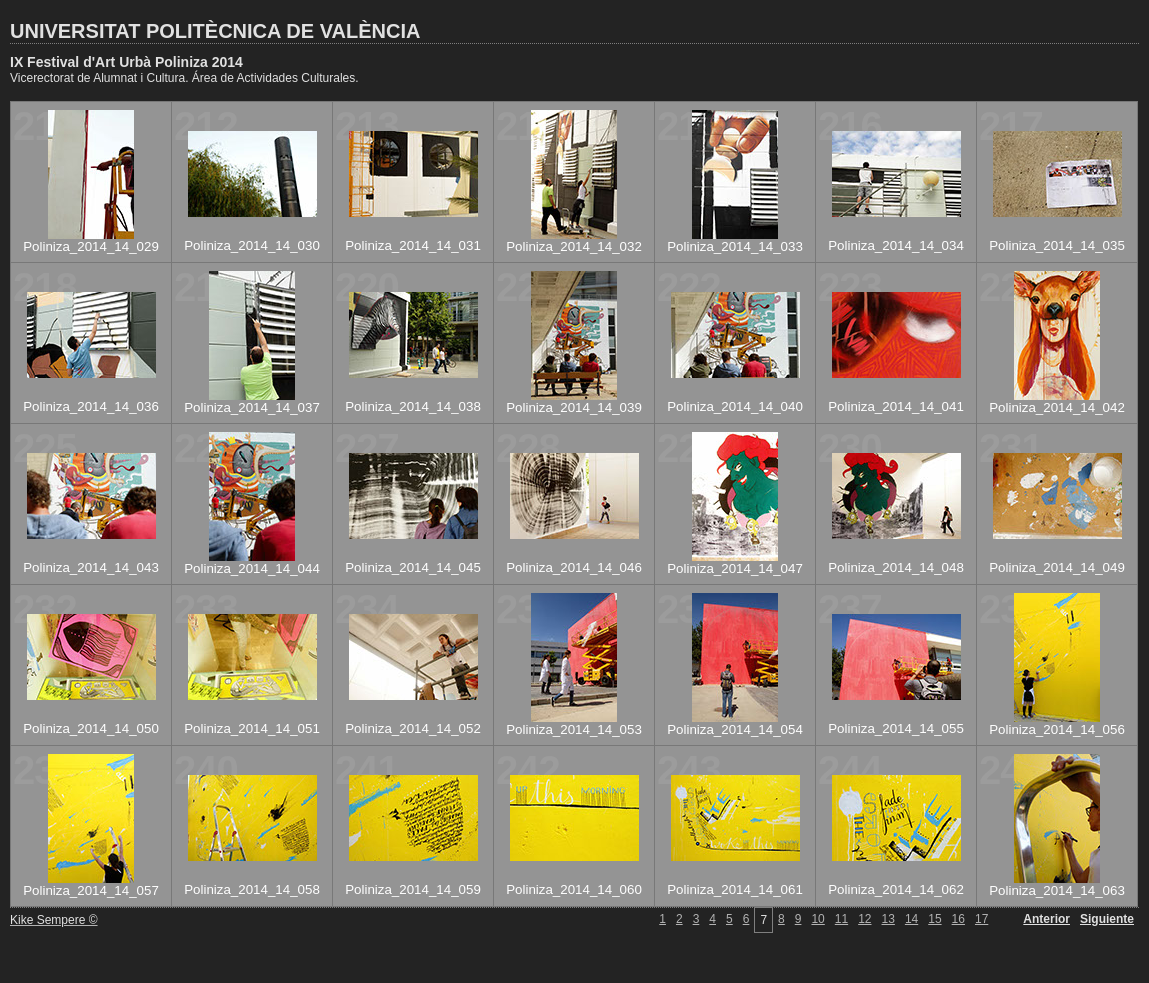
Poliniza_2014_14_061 (735, 889)
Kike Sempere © (54, 920)
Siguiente (1107, 919)
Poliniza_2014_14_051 (252, 728)
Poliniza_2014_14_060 (574, 889)
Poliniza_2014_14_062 (896, 889)
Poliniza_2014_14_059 (413, 889)
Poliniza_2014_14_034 (896, 245)
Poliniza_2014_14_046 (574, 567)
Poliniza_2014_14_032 (574, 246)
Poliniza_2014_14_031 (413, 245)
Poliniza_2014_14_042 (1057, 407)
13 (888, 919)
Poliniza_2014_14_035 (1057, 245)
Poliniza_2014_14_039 (574, 407)
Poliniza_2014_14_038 (413, 406)
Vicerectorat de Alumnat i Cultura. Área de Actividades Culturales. (184, 78)
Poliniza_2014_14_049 (1057, 567)
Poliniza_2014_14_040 (735, 406)
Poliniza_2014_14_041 (896, 406)
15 (934, 919)
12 (864, 919)
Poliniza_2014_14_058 (252, 889)
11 (841, 919)
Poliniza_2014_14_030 (252, 245)
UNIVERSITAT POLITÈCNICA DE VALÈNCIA (215, 31)
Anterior (1046, 919)
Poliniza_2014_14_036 (91, 406)
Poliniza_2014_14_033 (735, 246)
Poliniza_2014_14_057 (91, 890)
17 (981, 919)
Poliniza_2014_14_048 (896, 567)
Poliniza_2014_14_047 (735, 568)
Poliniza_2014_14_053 (574, 729)
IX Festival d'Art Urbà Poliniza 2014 (126, 62)
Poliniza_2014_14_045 (413, 567)
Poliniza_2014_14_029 (91, 246)
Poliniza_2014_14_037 (252, 407)
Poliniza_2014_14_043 (91, 567)
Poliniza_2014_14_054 (735, 729)
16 (958, 919)
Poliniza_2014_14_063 (1057, 890)
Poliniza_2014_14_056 (1057, 729)
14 (911, 919)
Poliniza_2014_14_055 (896, 728)
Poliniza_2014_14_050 (91, 728)
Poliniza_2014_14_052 (413, 728)
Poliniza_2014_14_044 (252, 568)
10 (817, 919)
